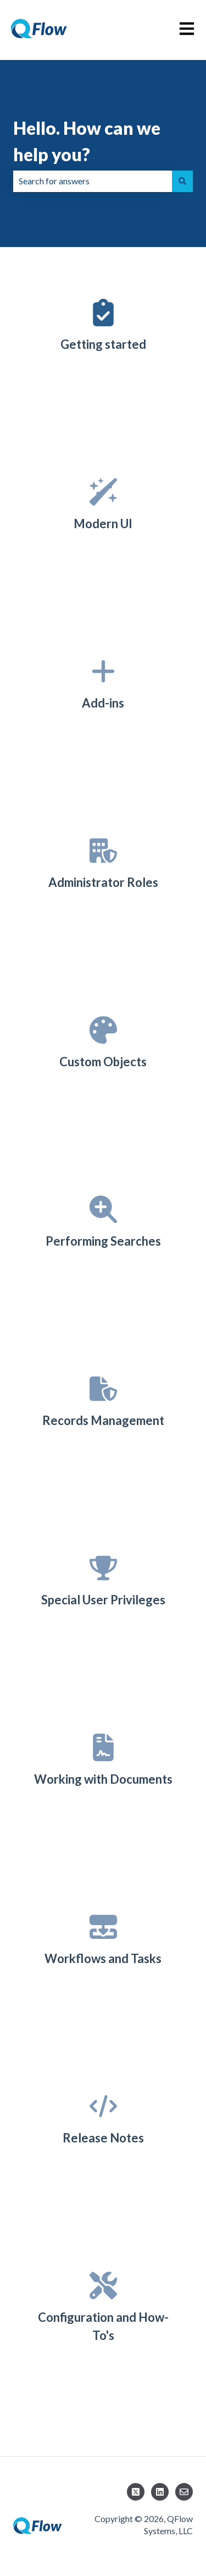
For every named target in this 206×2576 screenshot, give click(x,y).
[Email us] (184, 2492)
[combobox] (92, 181)
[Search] (182, 181)
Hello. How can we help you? (86, 141)
